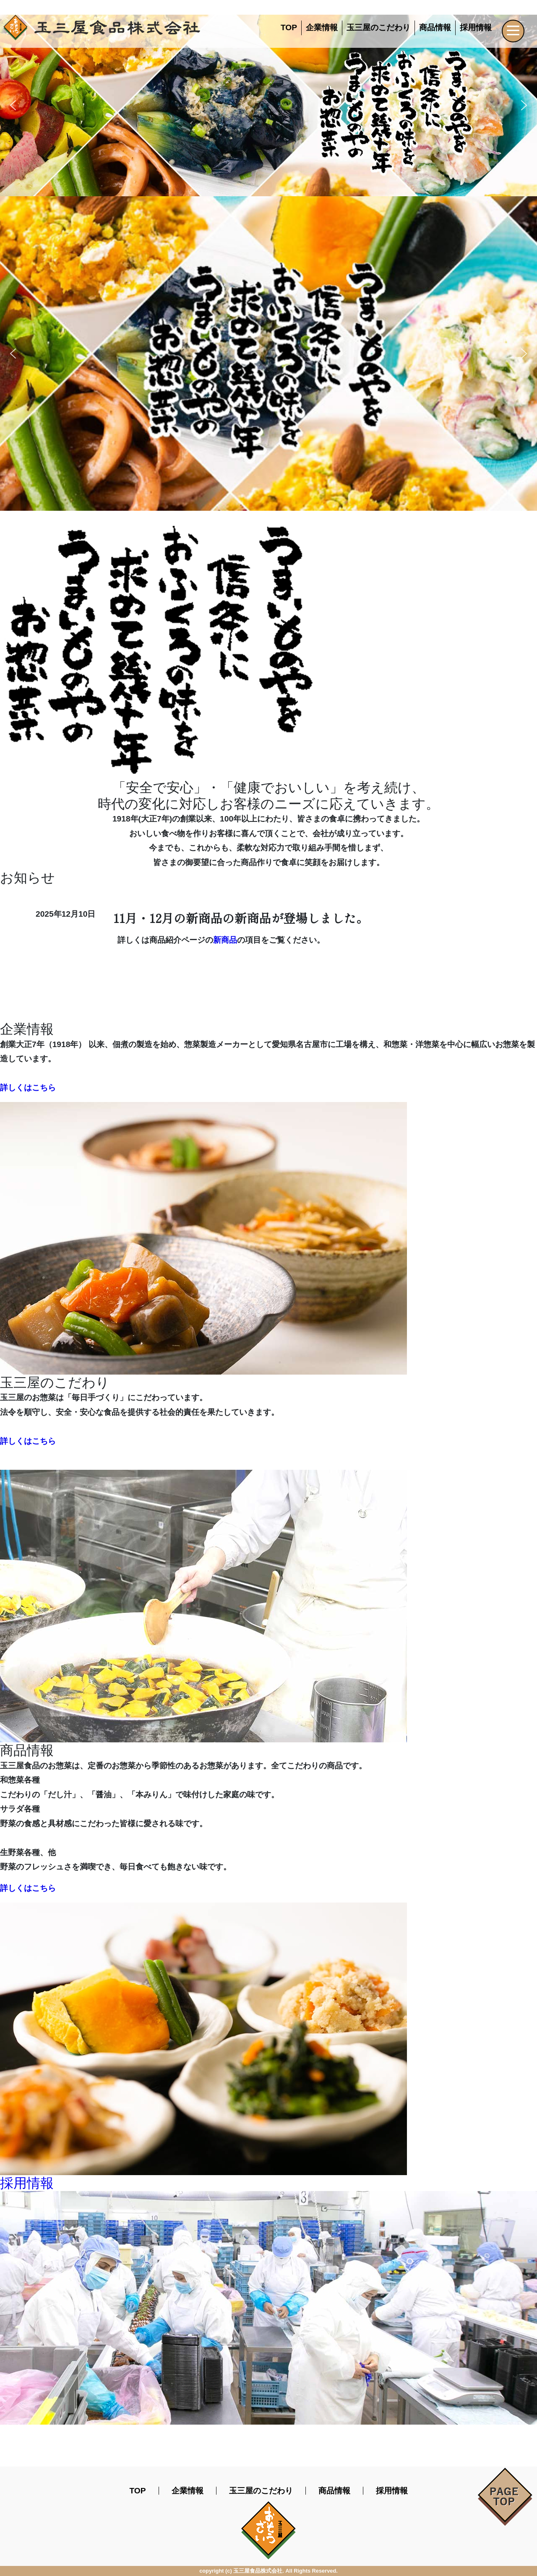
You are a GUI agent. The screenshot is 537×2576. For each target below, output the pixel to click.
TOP (289, 27)
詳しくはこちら (28, 1087)
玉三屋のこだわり (378, 27)
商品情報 (435, 27)
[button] (13, 105)
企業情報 (322, 27)
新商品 (225, 940)
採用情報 (476, 27)
